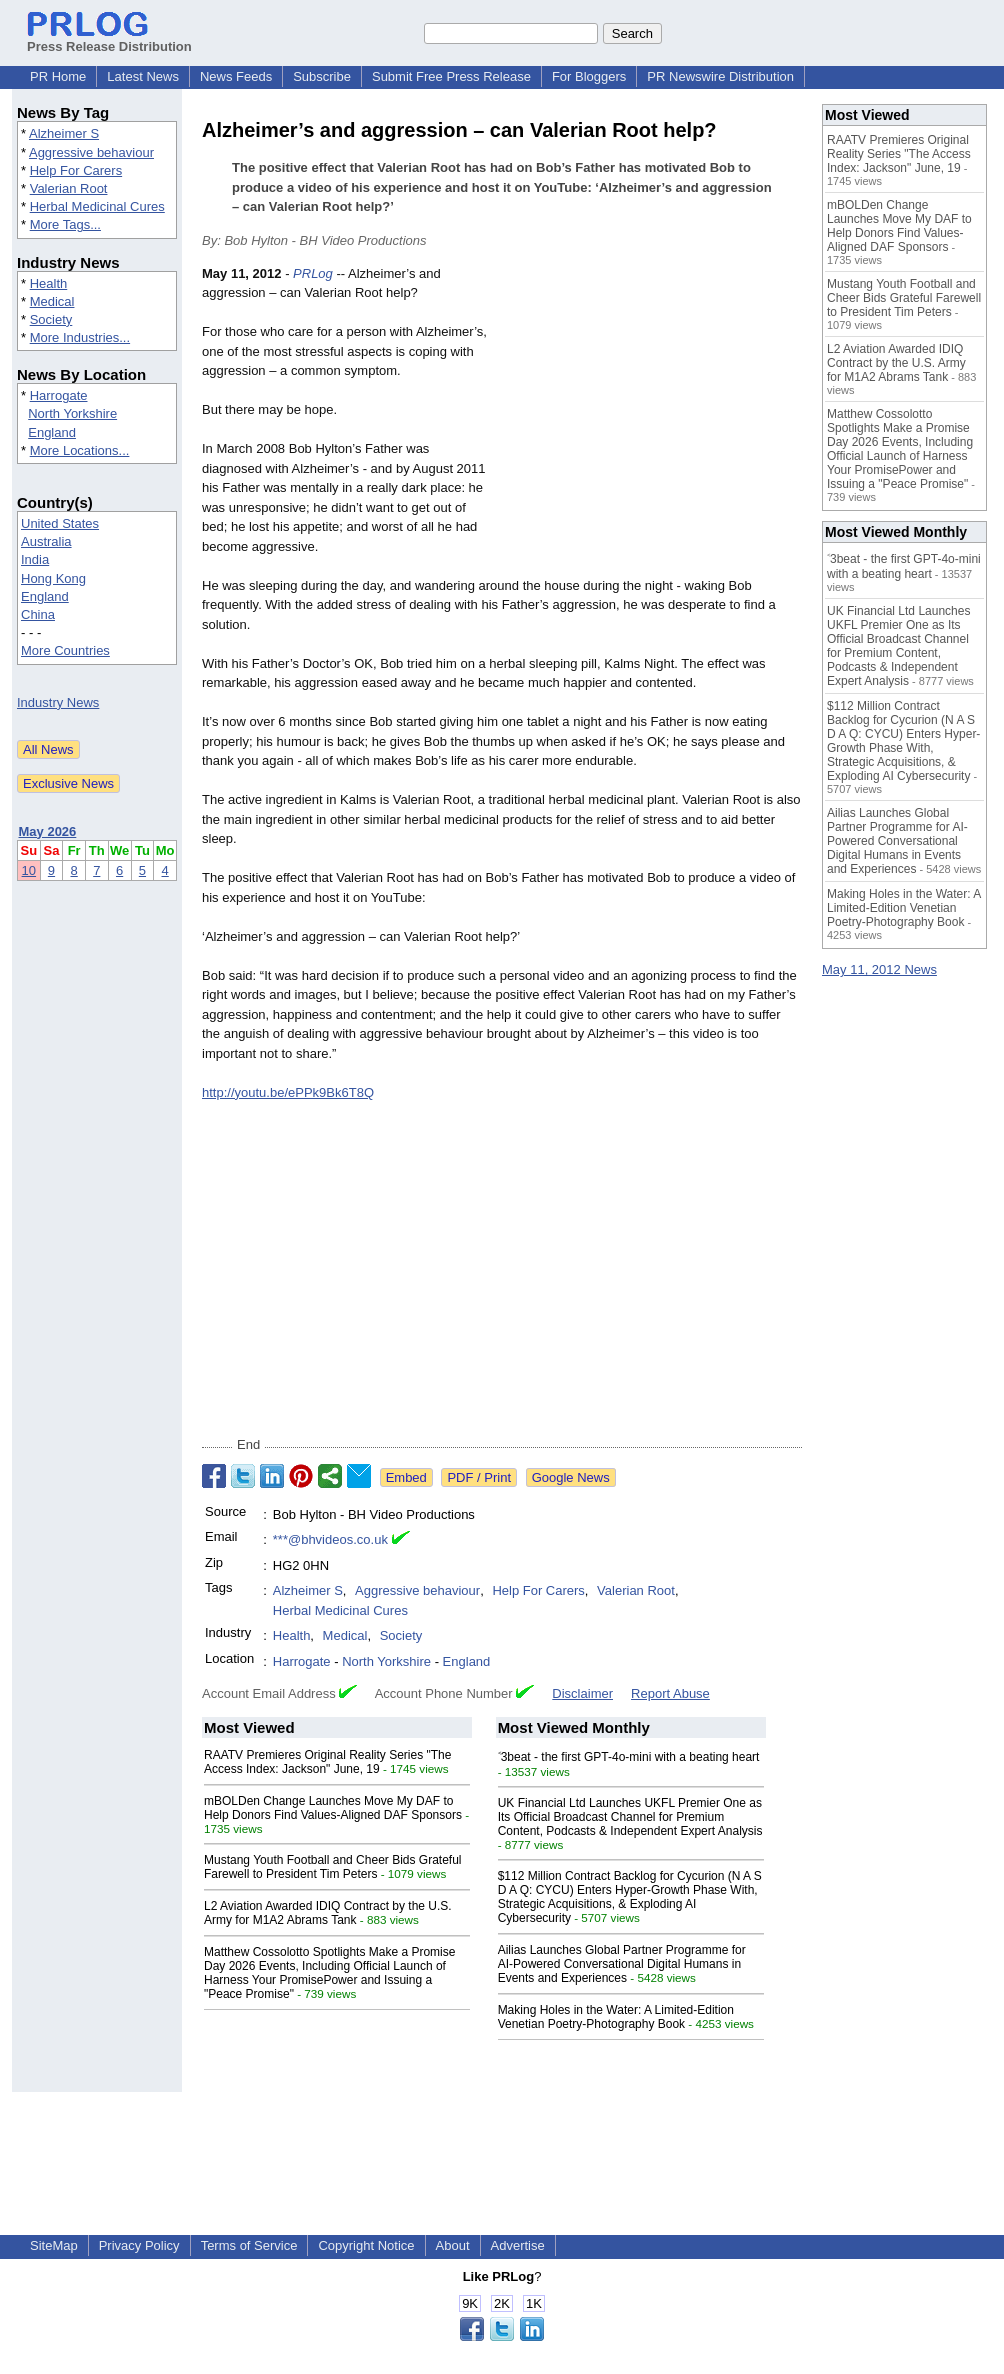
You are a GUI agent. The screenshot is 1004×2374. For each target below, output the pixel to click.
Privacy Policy (139, 2245)
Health (49, 283)
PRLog (313, 273)
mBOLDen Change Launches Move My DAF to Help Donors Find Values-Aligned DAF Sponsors (333, 1808)
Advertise (518, 2245)
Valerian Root (69, 188)
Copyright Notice (366, 2245)
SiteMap (54, 2245)
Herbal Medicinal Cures (97, 206)
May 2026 (48, 831)
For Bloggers (589, 76)
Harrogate (59, 395)
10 (29, 870)
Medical (52, 301)
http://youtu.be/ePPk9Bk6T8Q (288, 1092)
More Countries (65, 650)
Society (51, 319)
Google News (571, 1477)
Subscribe (322, 76)
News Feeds (236, 76)
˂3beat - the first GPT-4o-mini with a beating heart (629, 1757)
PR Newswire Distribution (720, 76)
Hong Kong (53, 578)
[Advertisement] (652, 411)
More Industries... (80, 337)
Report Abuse (670, 1693)
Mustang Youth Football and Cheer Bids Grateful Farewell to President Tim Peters (333, 1867)
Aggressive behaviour (91, 152)
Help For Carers (76, 170)
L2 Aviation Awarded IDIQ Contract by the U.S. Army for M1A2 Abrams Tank (328, 1913)
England (52, 432)
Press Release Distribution (109, 39)
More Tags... (65, 224)
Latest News (143, 76)
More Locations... (80, 450)
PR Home (58, 76)
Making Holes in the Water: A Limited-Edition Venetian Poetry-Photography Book (616, 2017)
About (453, 2245)
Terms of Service (249, 2245)
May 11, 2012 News (879, 969)
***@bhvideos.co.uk (330, 1539)
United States (60, 523)
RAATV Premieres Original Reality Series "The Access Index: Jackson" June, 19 (327, 1762)
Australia (46, 541)
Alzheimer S (64, 133)
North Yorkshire (72, 413)
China (38, 614)
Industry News (58, 702)
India (35, 559)
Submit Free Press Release (451, 76)
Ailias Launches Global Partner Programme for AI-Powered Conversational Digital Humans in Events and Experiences (622, 1964)
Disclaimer (582, 1693)
